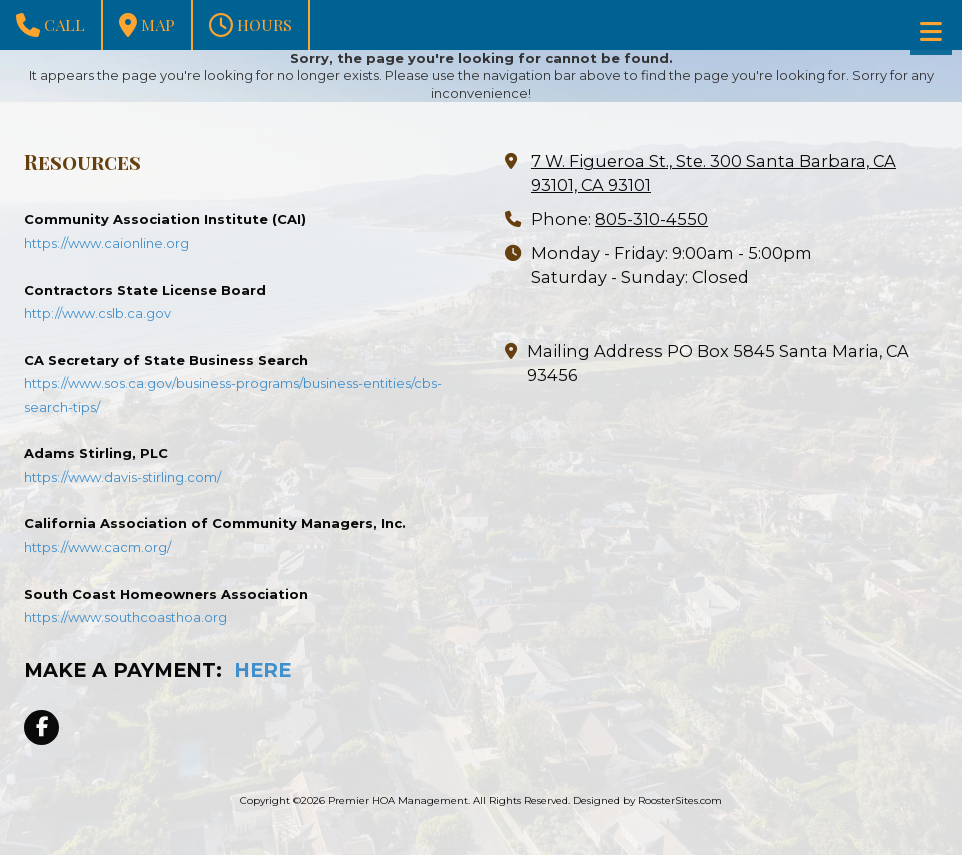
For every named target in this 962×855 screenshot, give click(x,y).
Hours (250, 25)
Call (50, 25)
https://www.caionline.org (106, 243)
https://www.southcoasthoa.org (125, 617)
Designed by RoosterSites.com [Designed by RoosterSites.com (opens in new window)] (647, 800)
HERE (262, 670)
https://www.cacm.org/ (97, 547)
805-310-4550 (651, 219)
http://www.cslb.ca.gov (97, 313)
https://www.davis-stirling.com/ (122, 477)
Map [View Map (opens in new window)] (147, 25)
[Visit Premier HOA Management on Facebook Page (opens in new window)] (41, 727)
